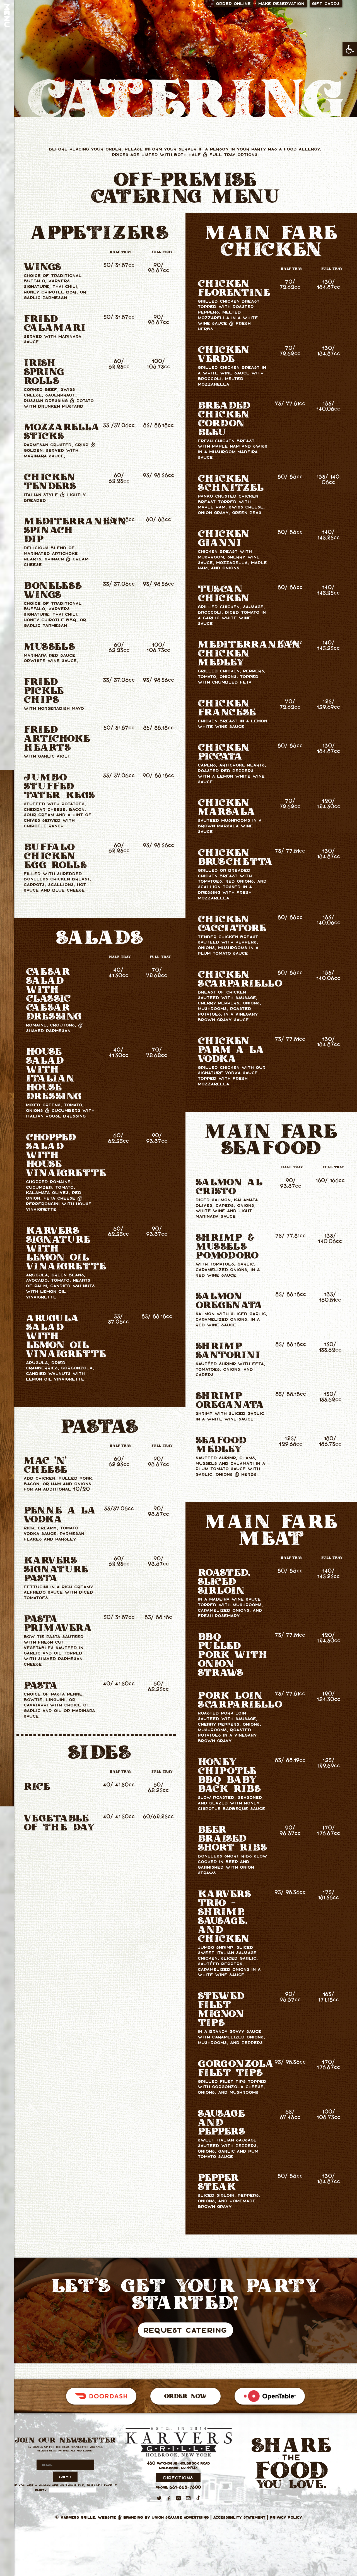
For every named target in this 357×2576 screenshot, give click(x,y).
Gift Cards (326, 3)
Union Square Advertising (180, 2517)
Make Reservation (282, 3)
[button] (349, 49)
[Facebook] (169, 2498)
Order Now (185, 2396)
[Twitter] (159, 2498)
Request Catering (185, 2330)
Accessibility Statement (239, 2517)
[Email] (188, 2498)
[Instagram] (178, 2498)
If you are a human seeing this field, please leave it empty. (65, 2488)
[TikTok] (198, 2498)
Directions (178, 2477)
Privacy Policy (286, 2517)
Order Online (233, 3)
